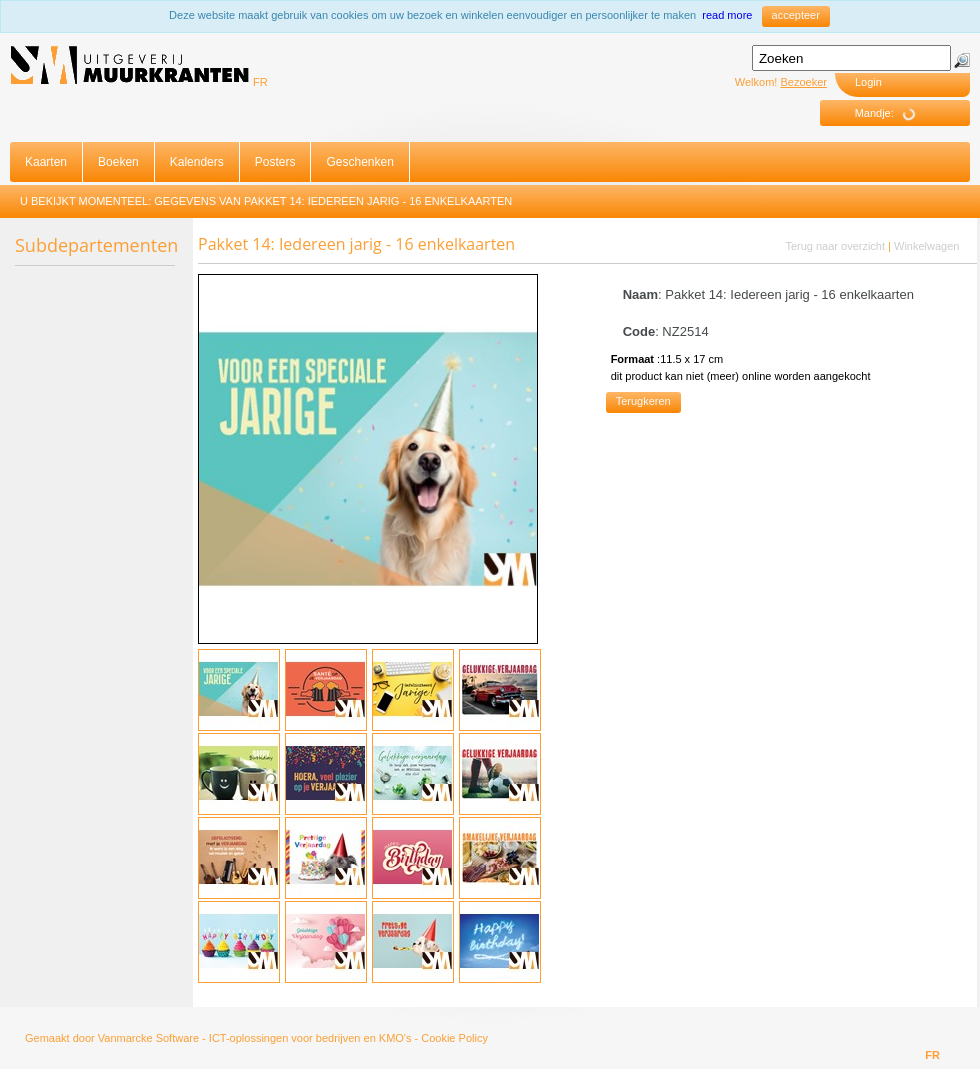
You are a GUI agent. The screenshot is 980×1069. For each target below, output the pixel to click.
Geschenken (359, 162)
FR (260, 82)
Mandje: (892, 113)
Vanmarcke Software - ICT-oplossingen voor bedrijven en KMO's (255, 1038)
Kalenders (197, 162)
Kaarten (46, 162)
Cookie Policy (454, 1038)
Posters (275, 162)
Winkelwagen (926, 246)
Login (868, 82)
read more (727, 15)
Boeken (118, 162)
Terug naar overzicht (835, 246)
